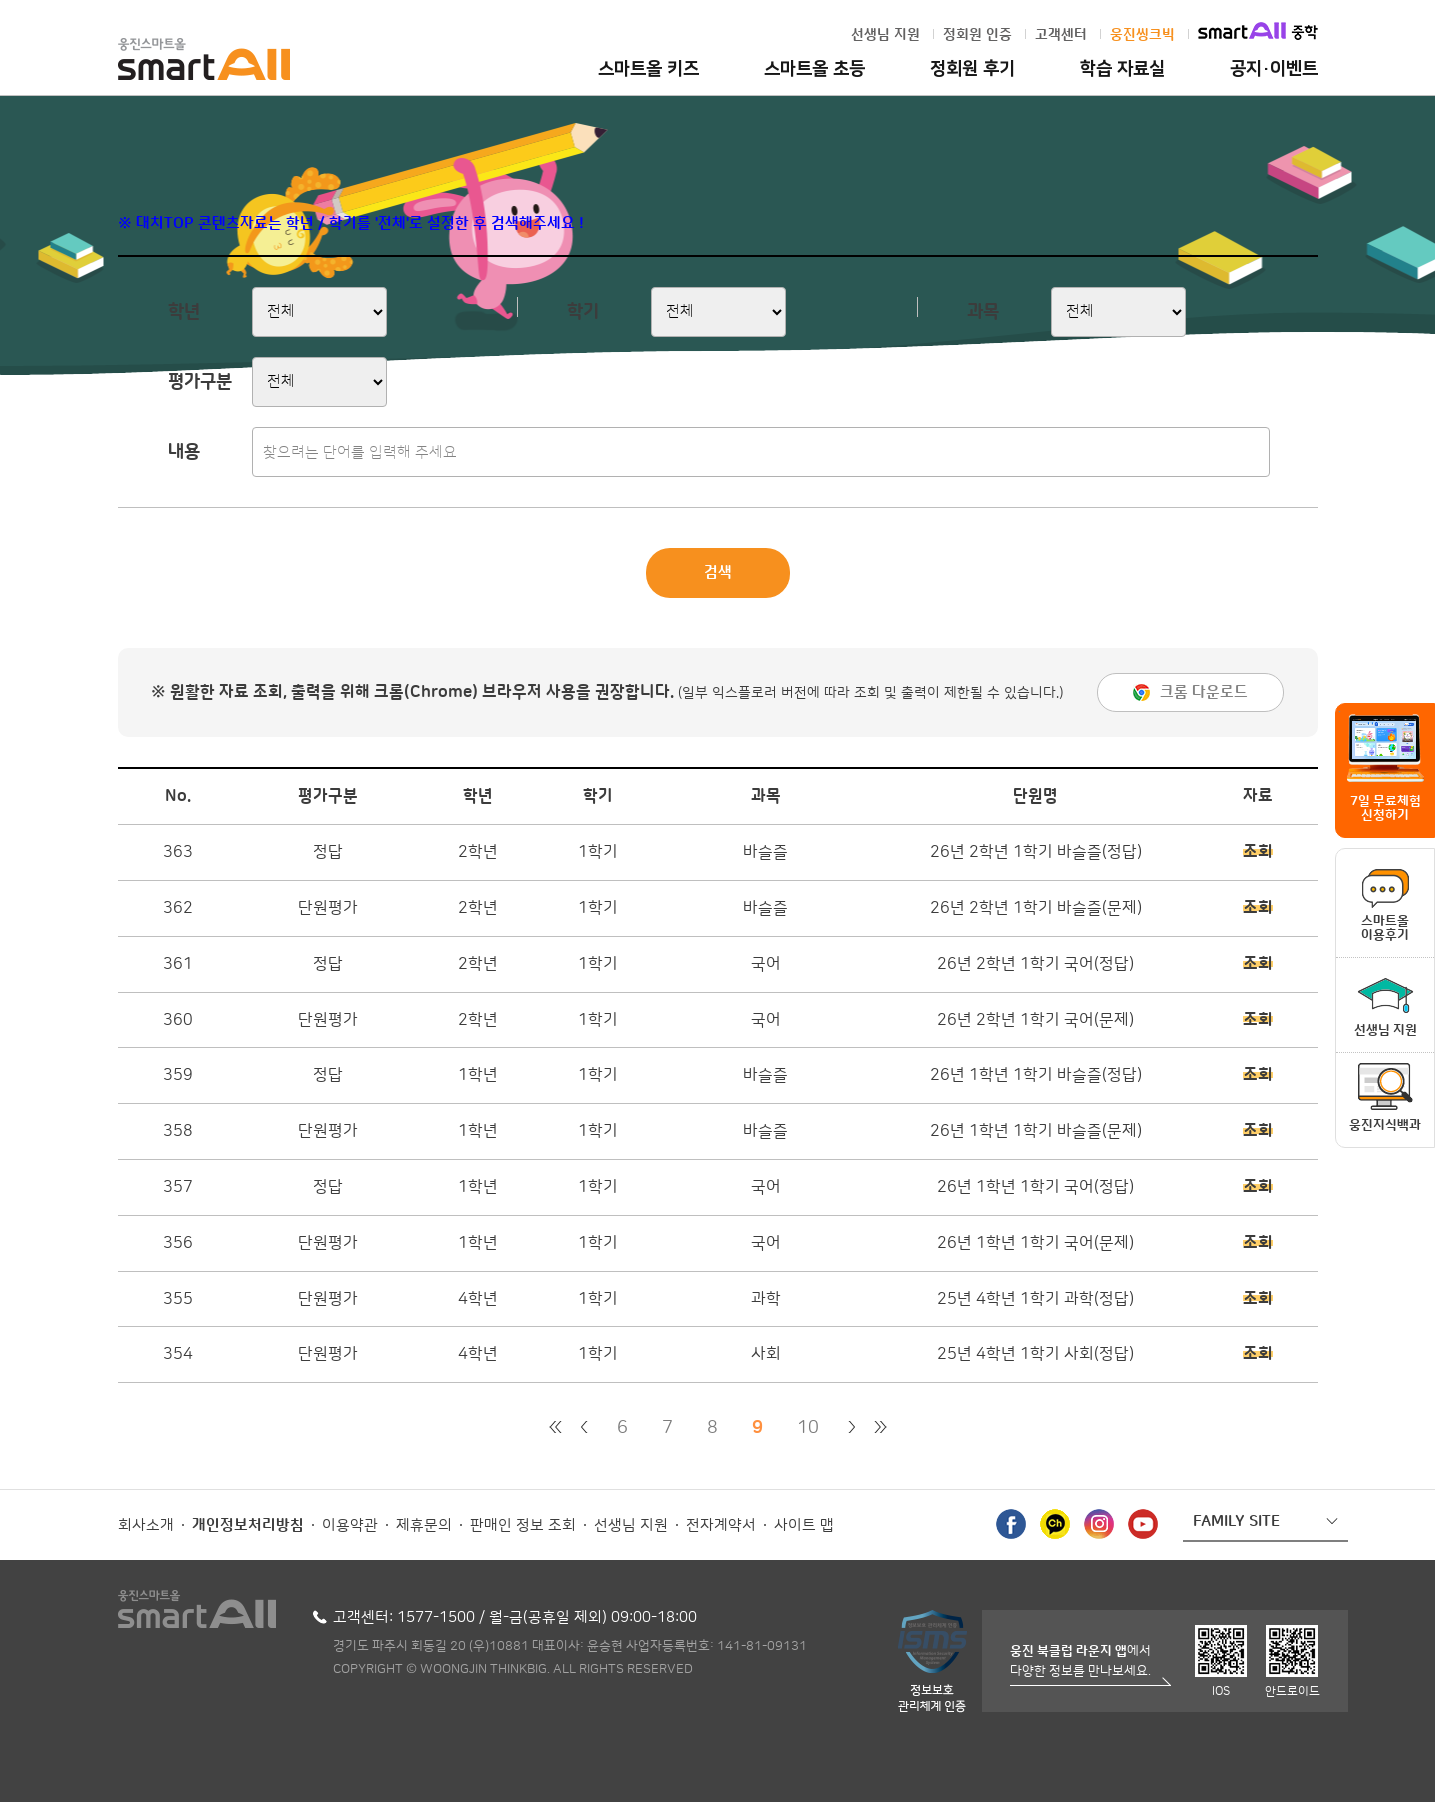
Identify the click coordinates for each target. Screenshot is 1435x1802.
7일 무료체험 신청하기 (1385, 808)
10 (808, 1428)
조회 (1258, 852)
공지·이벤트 (1274, 69)
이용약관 (350, 1525)
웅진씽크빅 (1142, 35)
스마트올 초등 (814, 69)
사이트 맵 (804, 1525)
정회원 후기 (972, 69)
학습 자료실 (1122, 69)
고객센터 (1061, 35)
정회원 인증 (977, 35)
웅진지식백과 (1385, 1125)
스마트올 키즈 (648, 69)
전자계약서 (721, 1525)
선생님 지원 (885, 35)
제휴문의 (424, 1525)
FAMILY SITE (1236, 1521)
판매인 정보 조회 (523, 1525)
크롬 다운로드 (1204, 692)
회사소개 (146, 1525)
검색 (718, 572)
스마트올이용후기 (1385, 928)
